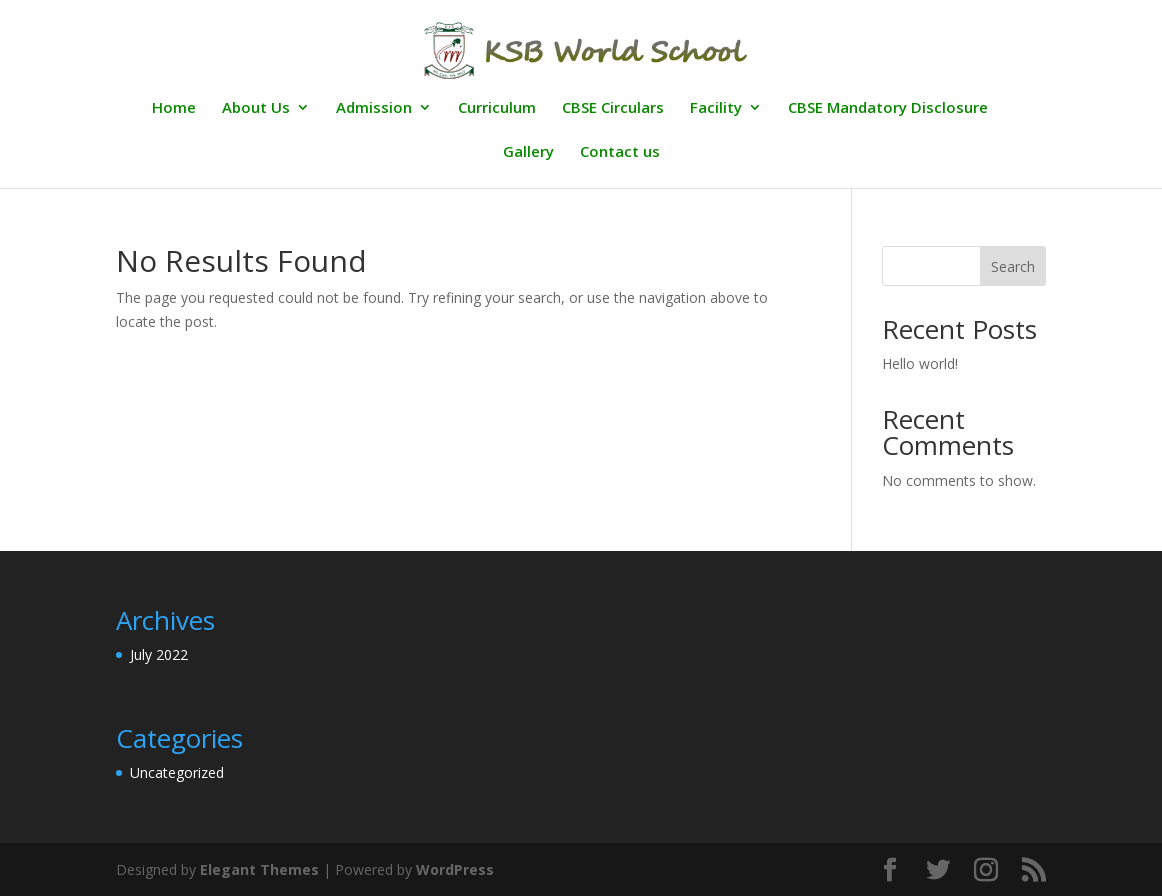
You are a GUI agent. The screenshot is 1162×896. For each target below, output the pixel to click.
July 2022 (159, 654)
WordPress (455, 869)
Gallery (528, 152)
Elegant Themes (259, 869)
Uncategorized (177, 772)
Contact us (620, 152)
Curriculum (497, 108)
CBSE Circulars (613, 108)
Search (1013, 266)
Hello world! (920, 363)
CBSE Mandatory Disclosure (888, 108)
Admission (374, 108)
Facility (716, 108)
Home (174, 108)
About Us (256, 108)
